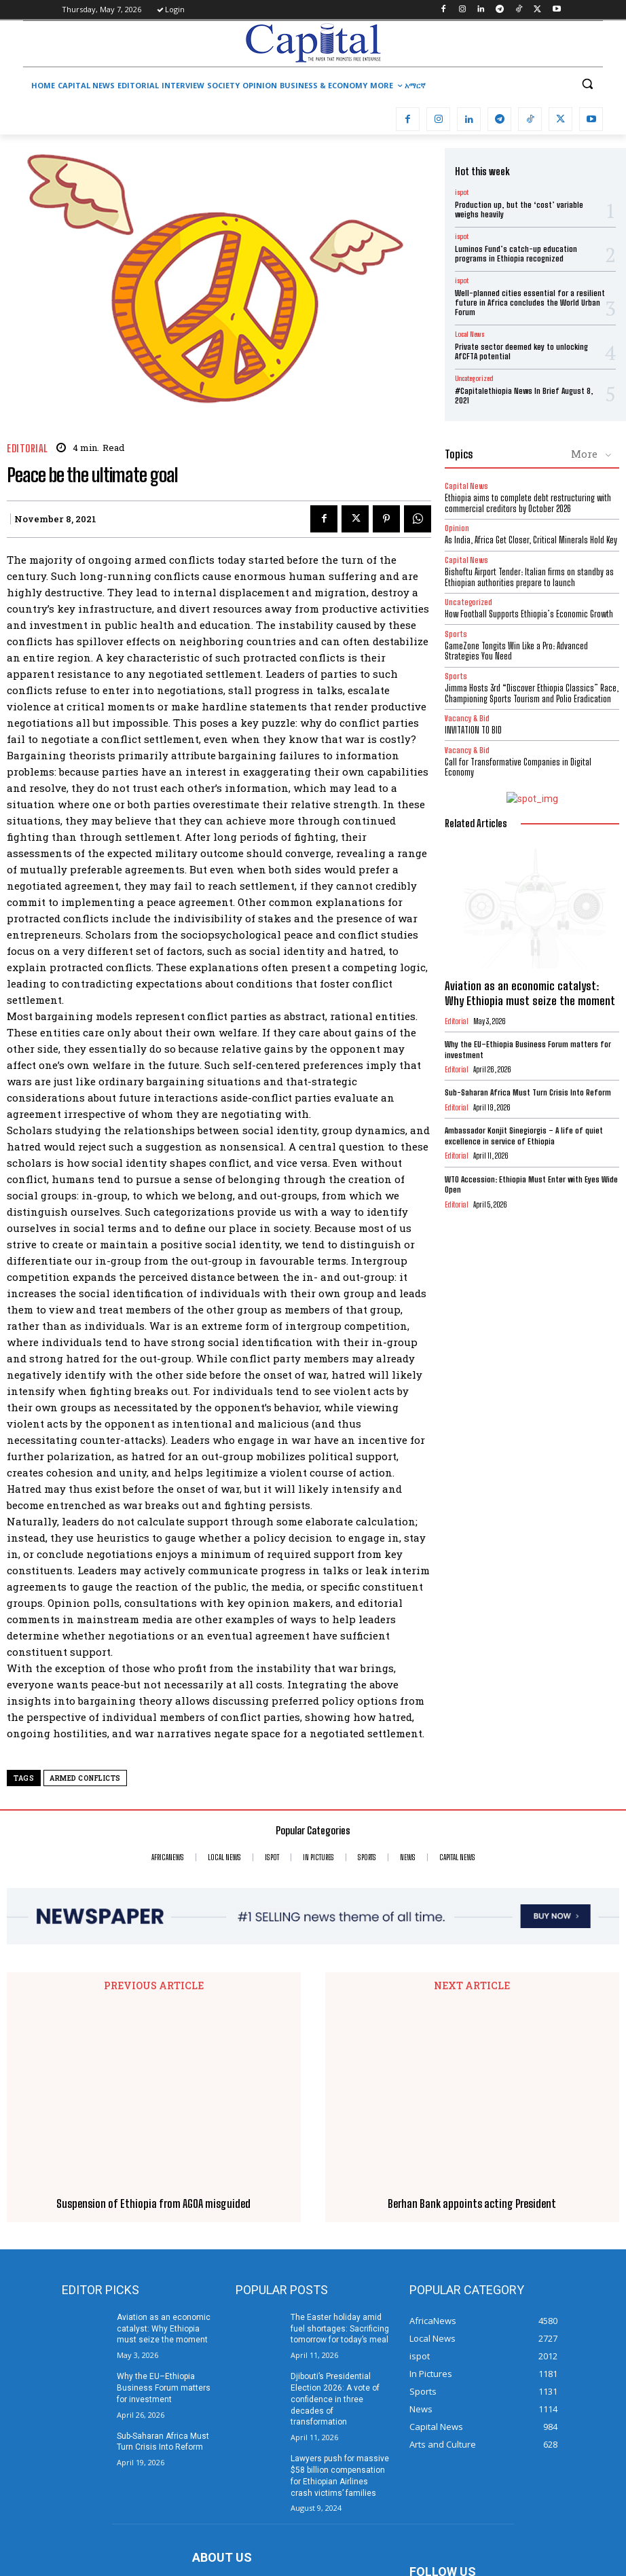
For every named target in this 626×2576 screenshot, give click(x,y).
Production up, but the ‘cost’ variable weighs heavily (519, 209)
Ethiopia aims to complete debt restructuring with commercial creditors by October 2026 (528, 503)
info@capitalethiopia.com (292, 2473)
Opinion (457, 528)
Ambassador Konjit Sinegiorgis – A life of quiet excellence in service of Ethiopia (524, 1135)
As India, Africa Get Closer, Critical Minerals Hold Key (531, 539)
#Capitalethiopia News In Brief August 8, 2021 (524, 395)
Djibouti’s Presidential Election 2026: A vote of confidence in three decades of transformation (335, 2223)
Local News (469, 334)
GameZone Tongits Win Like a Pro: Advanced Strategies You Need (516, 651)
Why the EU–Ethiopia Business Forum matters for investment (163, 2212)
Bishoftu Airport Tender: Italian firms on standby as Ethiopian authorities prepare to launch (529, 577)
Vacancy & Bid (467, 718)
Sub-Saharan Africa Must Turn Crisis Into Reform (528, 1092)
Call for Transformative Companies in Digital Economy (518, 767)
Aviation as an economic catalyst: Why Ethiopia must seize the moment (530, 993)
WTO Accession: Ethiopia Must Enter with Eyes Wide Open (531, 1184)
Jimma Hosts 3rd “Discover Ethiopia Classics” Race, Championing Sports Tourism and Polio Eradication (532, 693)
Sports (456, 634)
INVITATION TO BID (473, 730)
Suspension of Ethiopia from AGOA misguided (153, 2027)
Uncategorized (474, 378)
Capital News (466, 486)
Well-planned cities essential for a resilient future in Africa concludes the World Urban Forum (530, 303)
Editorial (27, 448)
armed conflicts (85, 1778)
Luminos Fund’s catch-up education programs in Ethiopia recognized (516, 254)
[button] (587, 84)
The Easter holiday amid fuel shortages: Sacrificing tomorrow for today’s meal (340, 2153)
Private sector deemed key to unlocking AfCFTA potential (521, 351)
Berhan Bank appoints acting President (472, 2027)
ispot (461, 192)
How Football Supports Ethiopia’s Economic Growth (529, 614)
